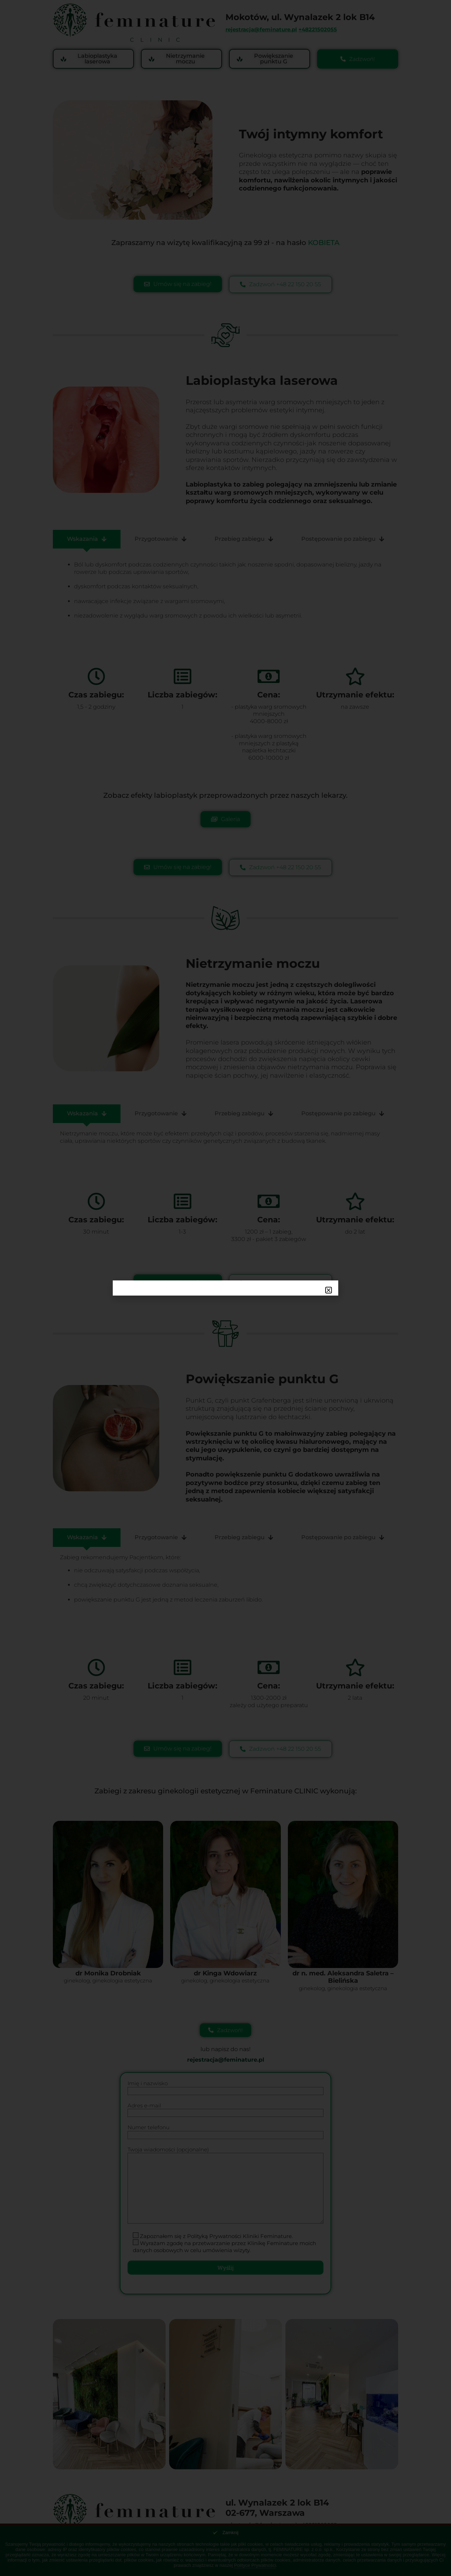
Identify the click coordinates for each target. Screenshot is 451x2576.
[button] (328, 1290)
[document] (225, 1288)
